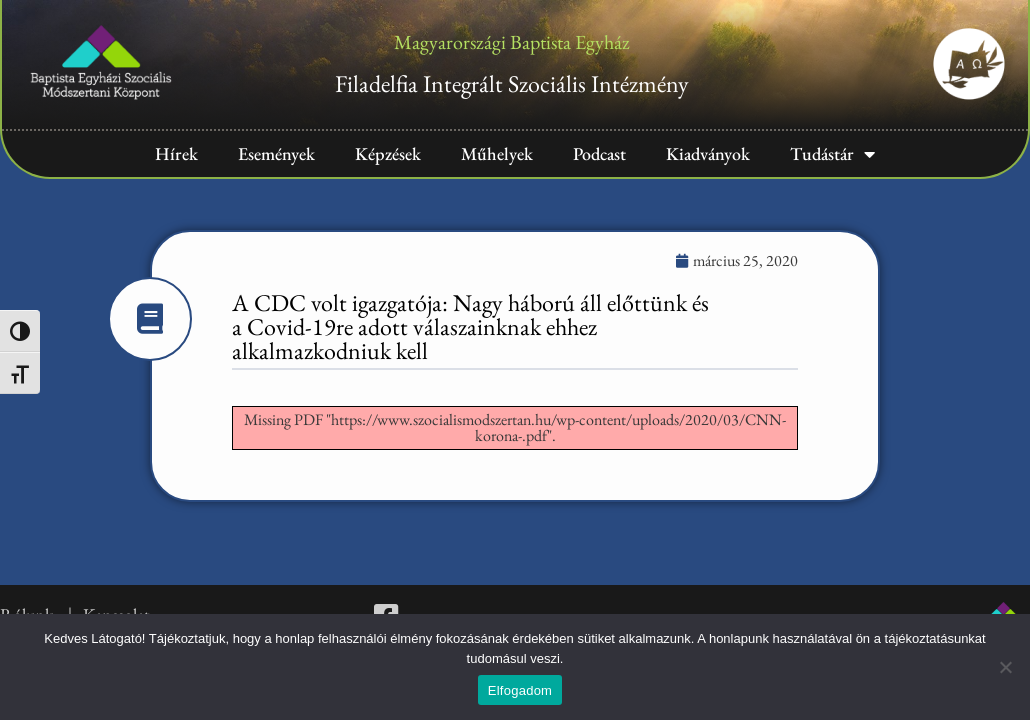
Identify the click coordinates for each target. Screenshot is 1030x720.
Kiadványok (708, 153)
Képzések (388, 153)
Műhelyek (497, 153)
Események (276, 153)
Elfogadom (520, 690)
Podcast (599, 153)
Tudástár (832, 154)
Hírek (176, 153)
